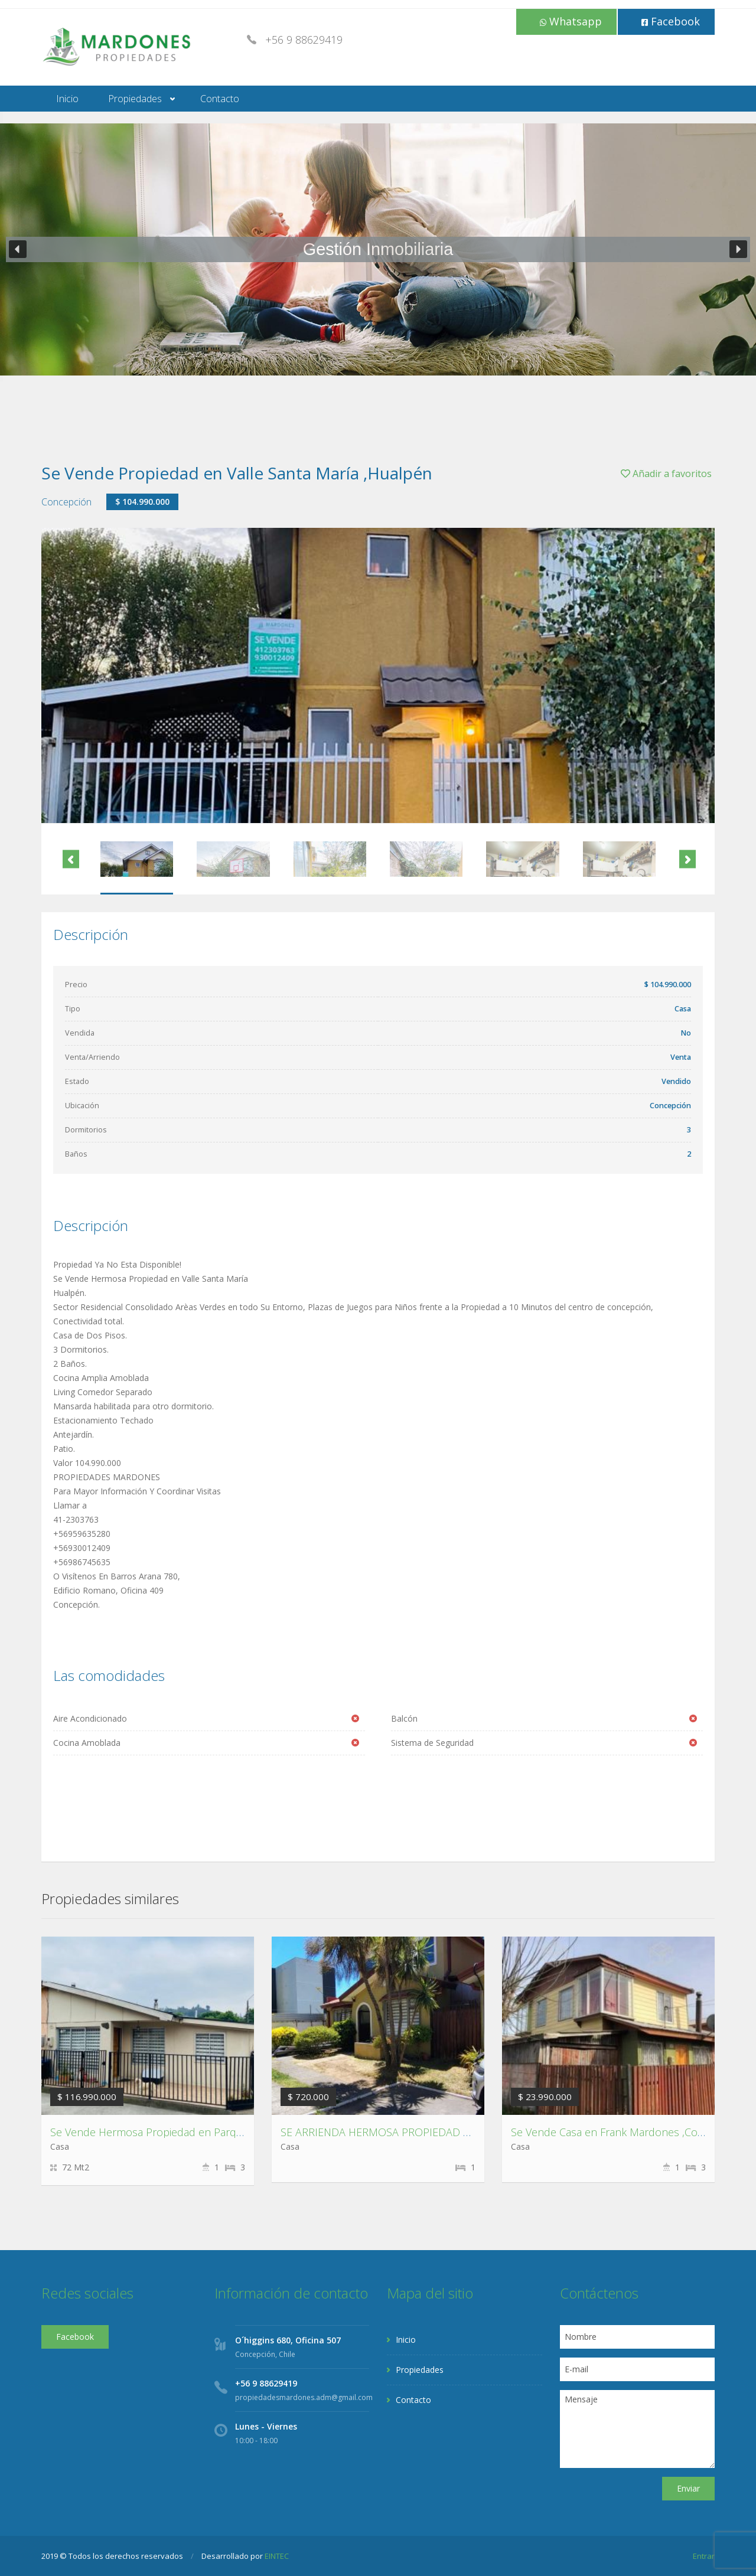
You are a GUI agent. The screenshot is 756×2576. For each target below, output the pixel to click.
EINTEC (277, 2556)
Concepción (66, 501)
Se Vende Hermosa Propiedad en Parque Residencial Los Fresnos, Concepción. (241, 2132)
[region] (378, 249)
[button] (18, 249)
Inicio (67, 98)
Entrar (704, 2556)
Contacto (219, 98)
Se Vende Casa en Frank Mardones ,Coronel (617, 2132)
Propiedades (135, 98)
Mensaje (637, 2429)
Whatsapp (571, 21)
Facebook (670, 21)
